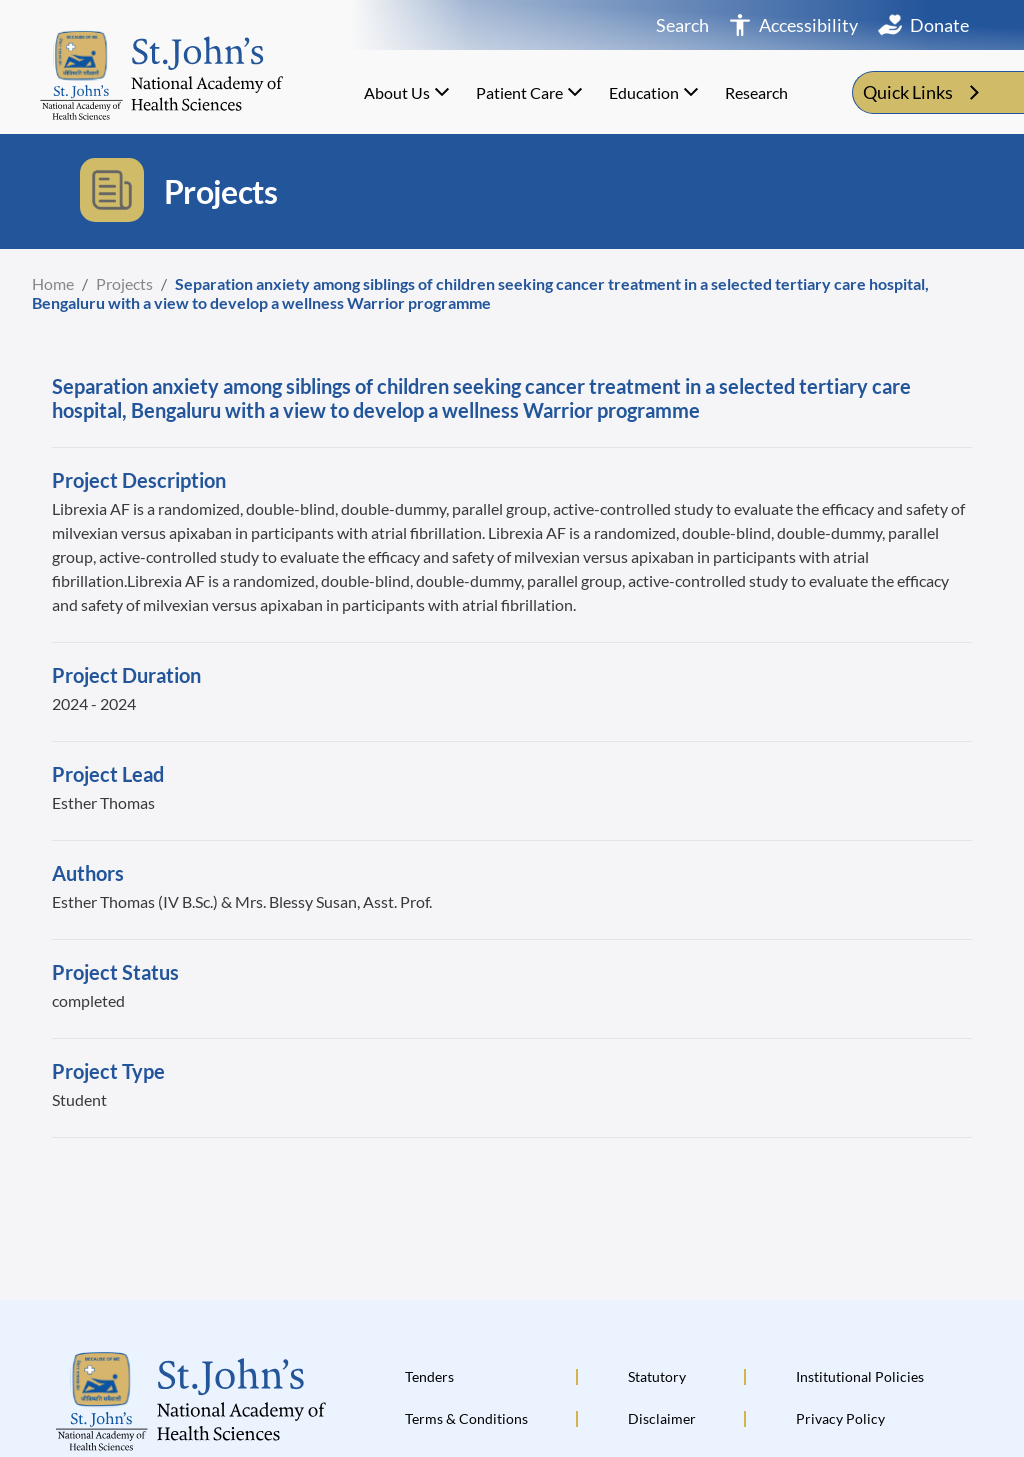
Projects (124, 283)
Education (656, 92)
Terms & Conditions (466, 1418)
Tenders (429, 1376)
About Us (409, 92)
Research (756, 92)
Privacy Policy (840, 1418)
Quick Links (923, 92)
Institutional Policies (860, 1376)
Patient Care (531, 92)
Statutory (657, 1376)
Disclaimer (662, 1418)
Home (53, 283)
